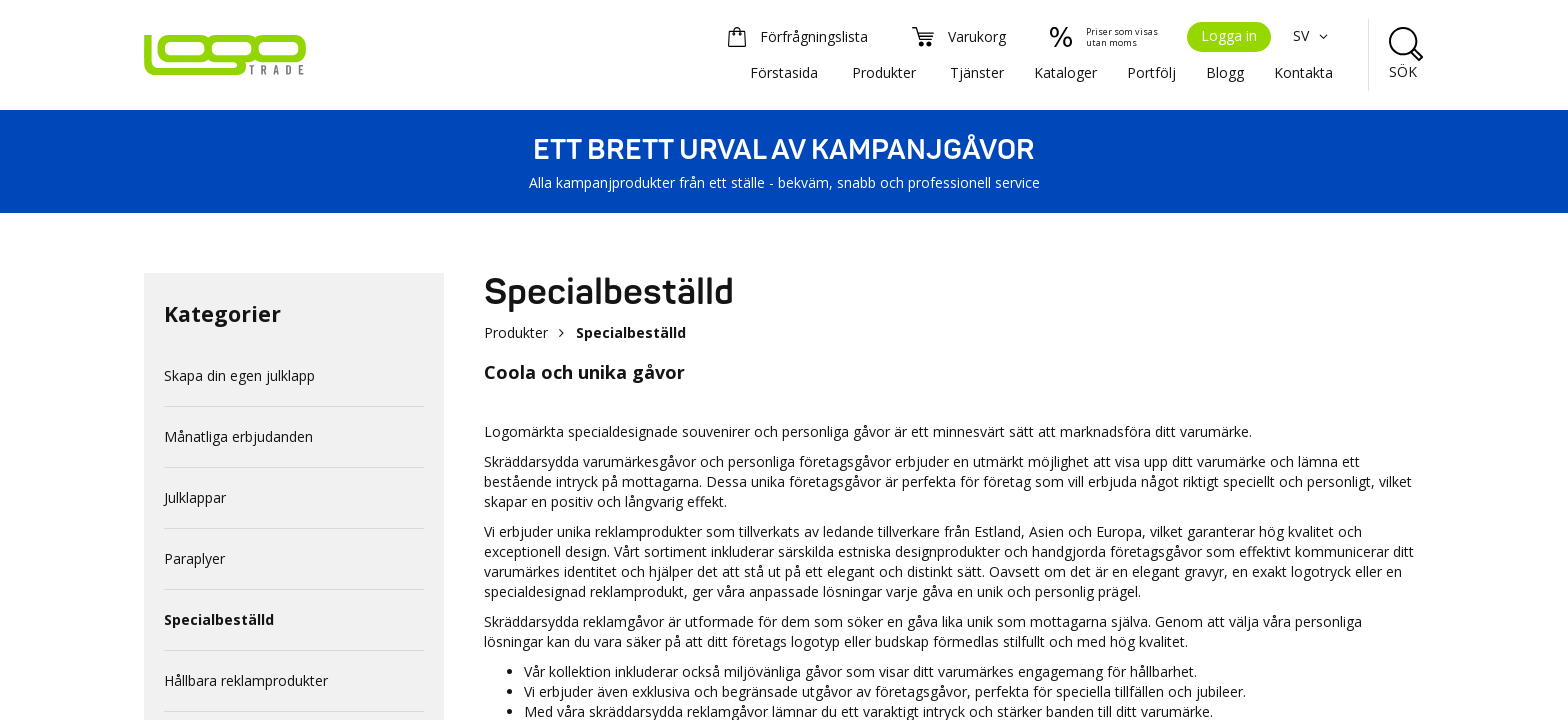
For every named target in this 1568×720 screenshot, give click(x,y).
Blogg (1225, 72)
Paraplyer (194, 558)
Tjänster (977, 72)
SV (1313, 35)
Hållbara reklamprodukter (246, 680)
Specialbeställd (219, 619)
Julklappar (195, 497)
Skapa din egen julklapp (239, 375)
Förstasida (784, 72)
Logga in (1229, 35)
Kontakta (1303, 72)
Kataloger (1065, 72)
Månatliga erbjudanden (238, 436)
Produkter (884, 72)
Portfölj (1151, 72)
